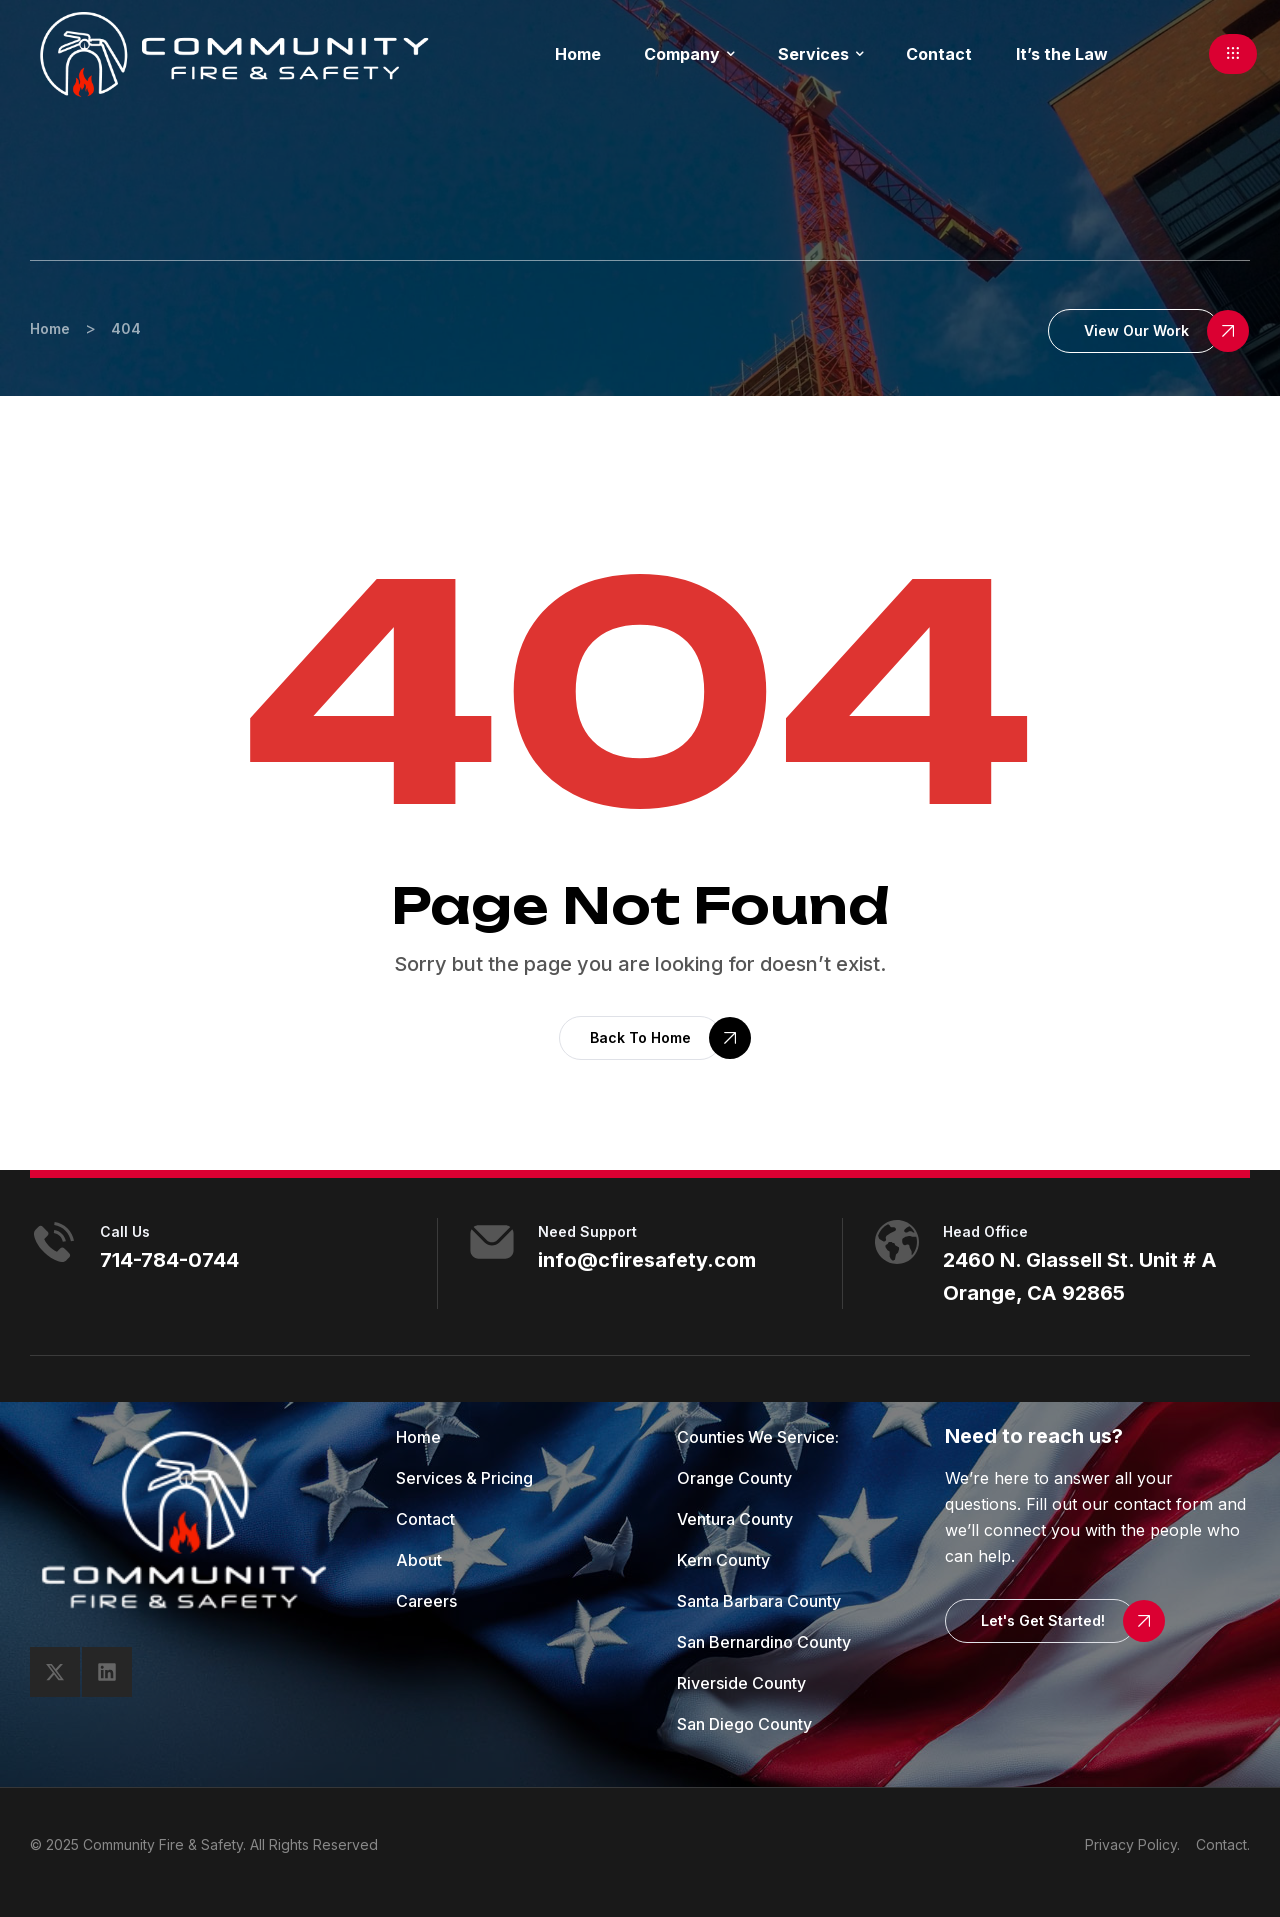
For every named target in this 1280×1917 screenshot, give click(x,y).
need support (587, 1231)
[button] (1233, 54)
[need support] (492, 1242)
